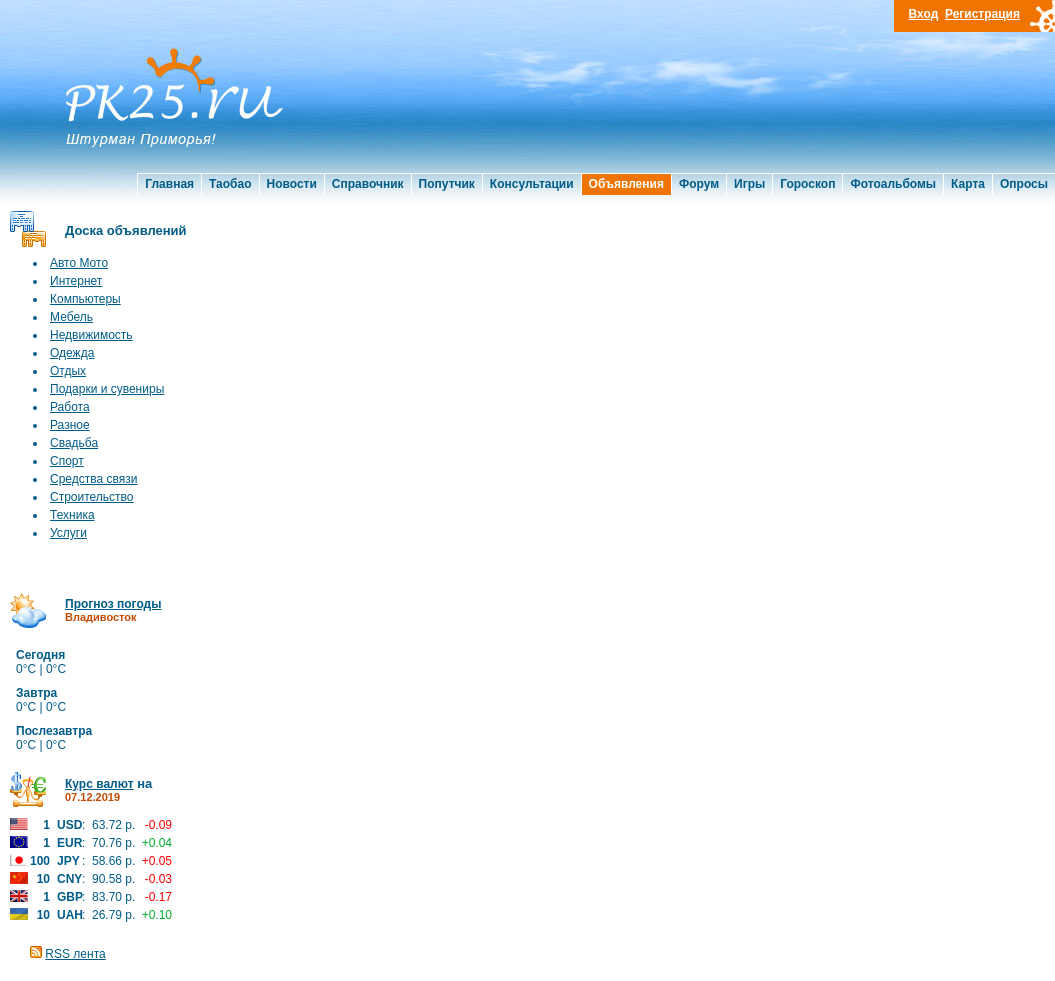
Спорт (67, 461)
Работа (70, 407)
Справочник (368, 184)
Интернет (76, 281)
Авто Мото (79, 263)
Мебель (71, 317)
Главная (169, 184)
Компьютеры (85, 299)
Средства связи (93, 479)
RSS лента (75, 954)
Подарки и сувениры (107, 389)
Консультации (532, 184)
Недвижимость (91, 335)
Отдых (68, 371)
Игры (749, 184)
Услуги (68, 533)
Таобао (230, 184)
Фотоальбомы (893, 184)
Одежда (72, 353)
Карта (968, 184)
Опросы (1024, 184)
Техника (72, 515)
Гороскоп (807, 184)
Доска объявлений (126, 230)
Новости (292, 184)
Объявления (626, 184)
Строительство (92, 497)
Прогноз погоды (113, 604)
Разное (70, 425)
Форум (699, 184)
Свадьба (74, 443)
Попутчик (447, 184)
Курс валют (99, 784)
